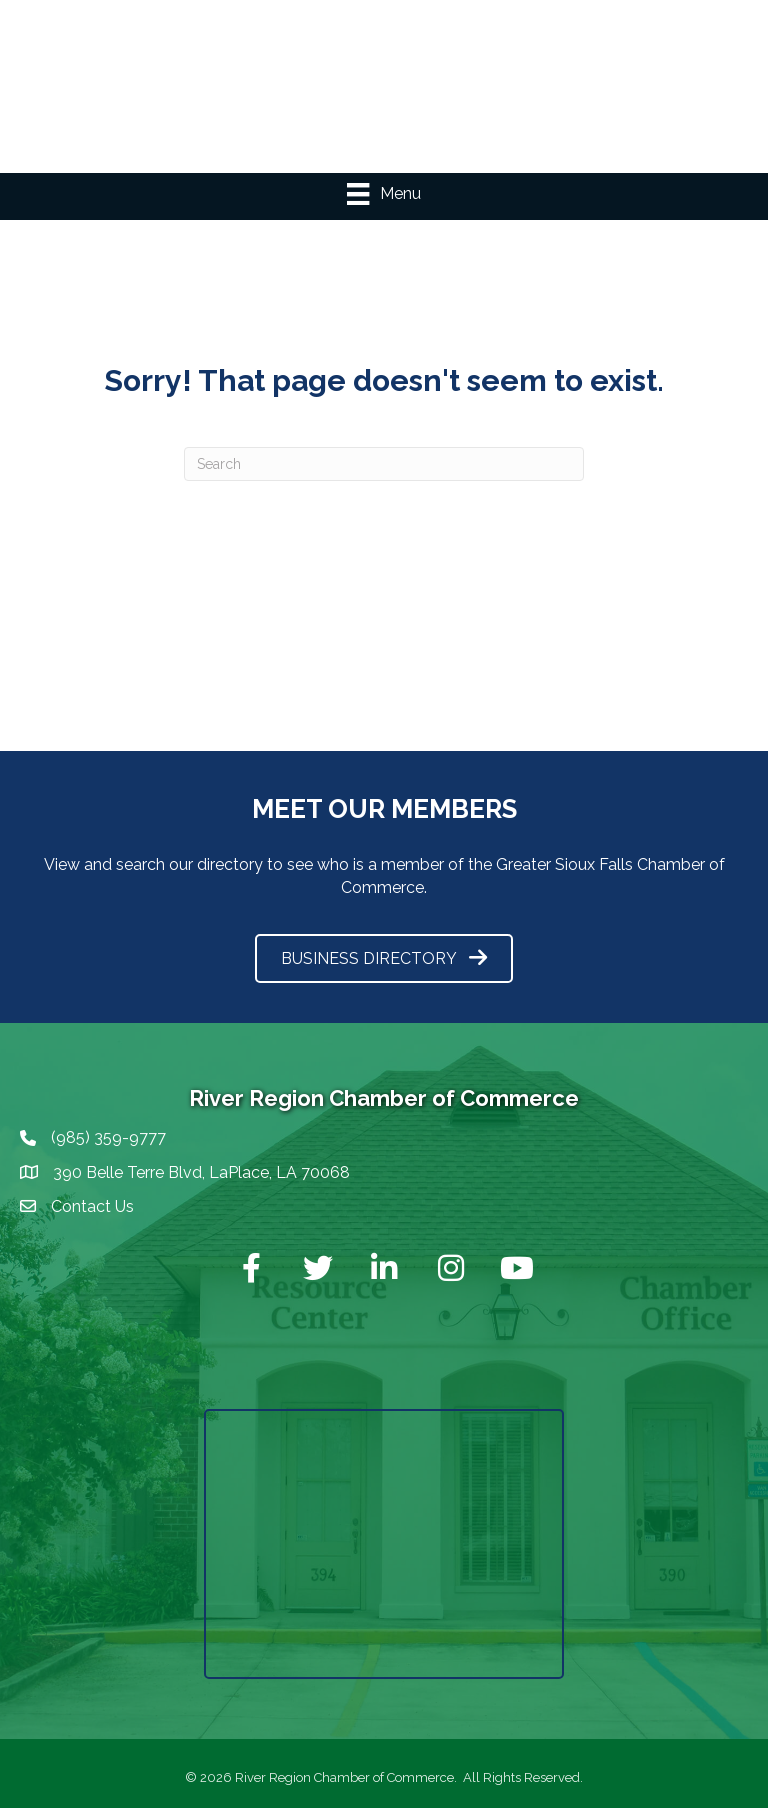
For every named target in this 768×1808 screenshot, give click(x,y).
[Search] (384, 464)
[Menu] (383, 194)
